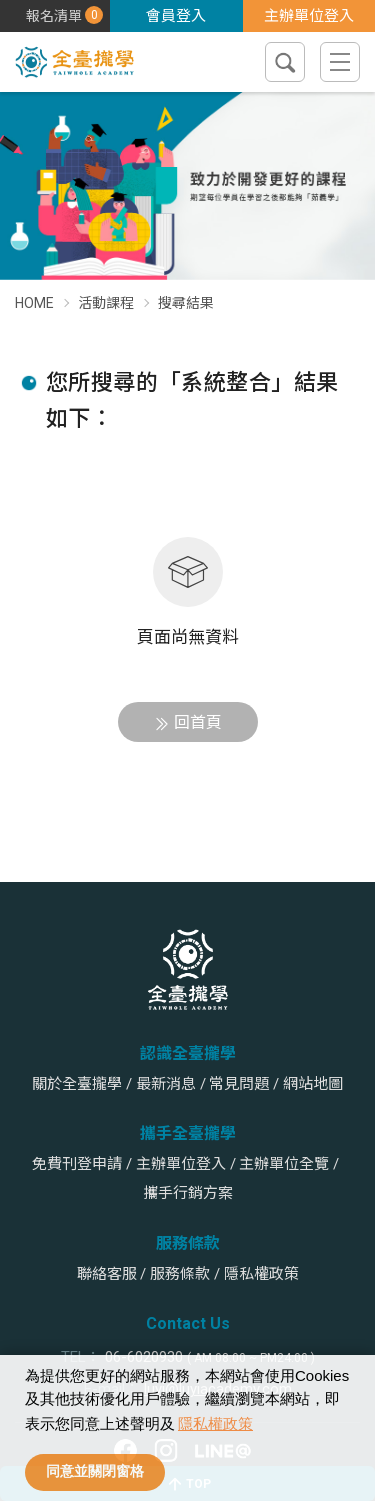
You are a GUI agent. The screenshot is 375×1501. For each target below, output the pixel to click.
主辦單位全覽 (284, 1164)
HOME (34, 303)
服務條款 (180, 1274)
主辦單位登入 (309, 16)
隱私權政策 (215, 1423)
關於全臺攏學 (77, 1084)
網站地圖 (313, 1084)
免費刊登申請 (77, 1164)
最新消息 (166, 1084)
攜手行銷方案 (188, 1193)
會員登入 (176, 16)
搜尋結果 (186, 303)
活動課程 (106, 303)
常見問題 (239, 1084)
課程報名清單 (92, 15)
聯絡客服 (107, 1274)
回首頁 (198, 722)
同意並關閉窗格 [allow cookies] (95, 1471)
